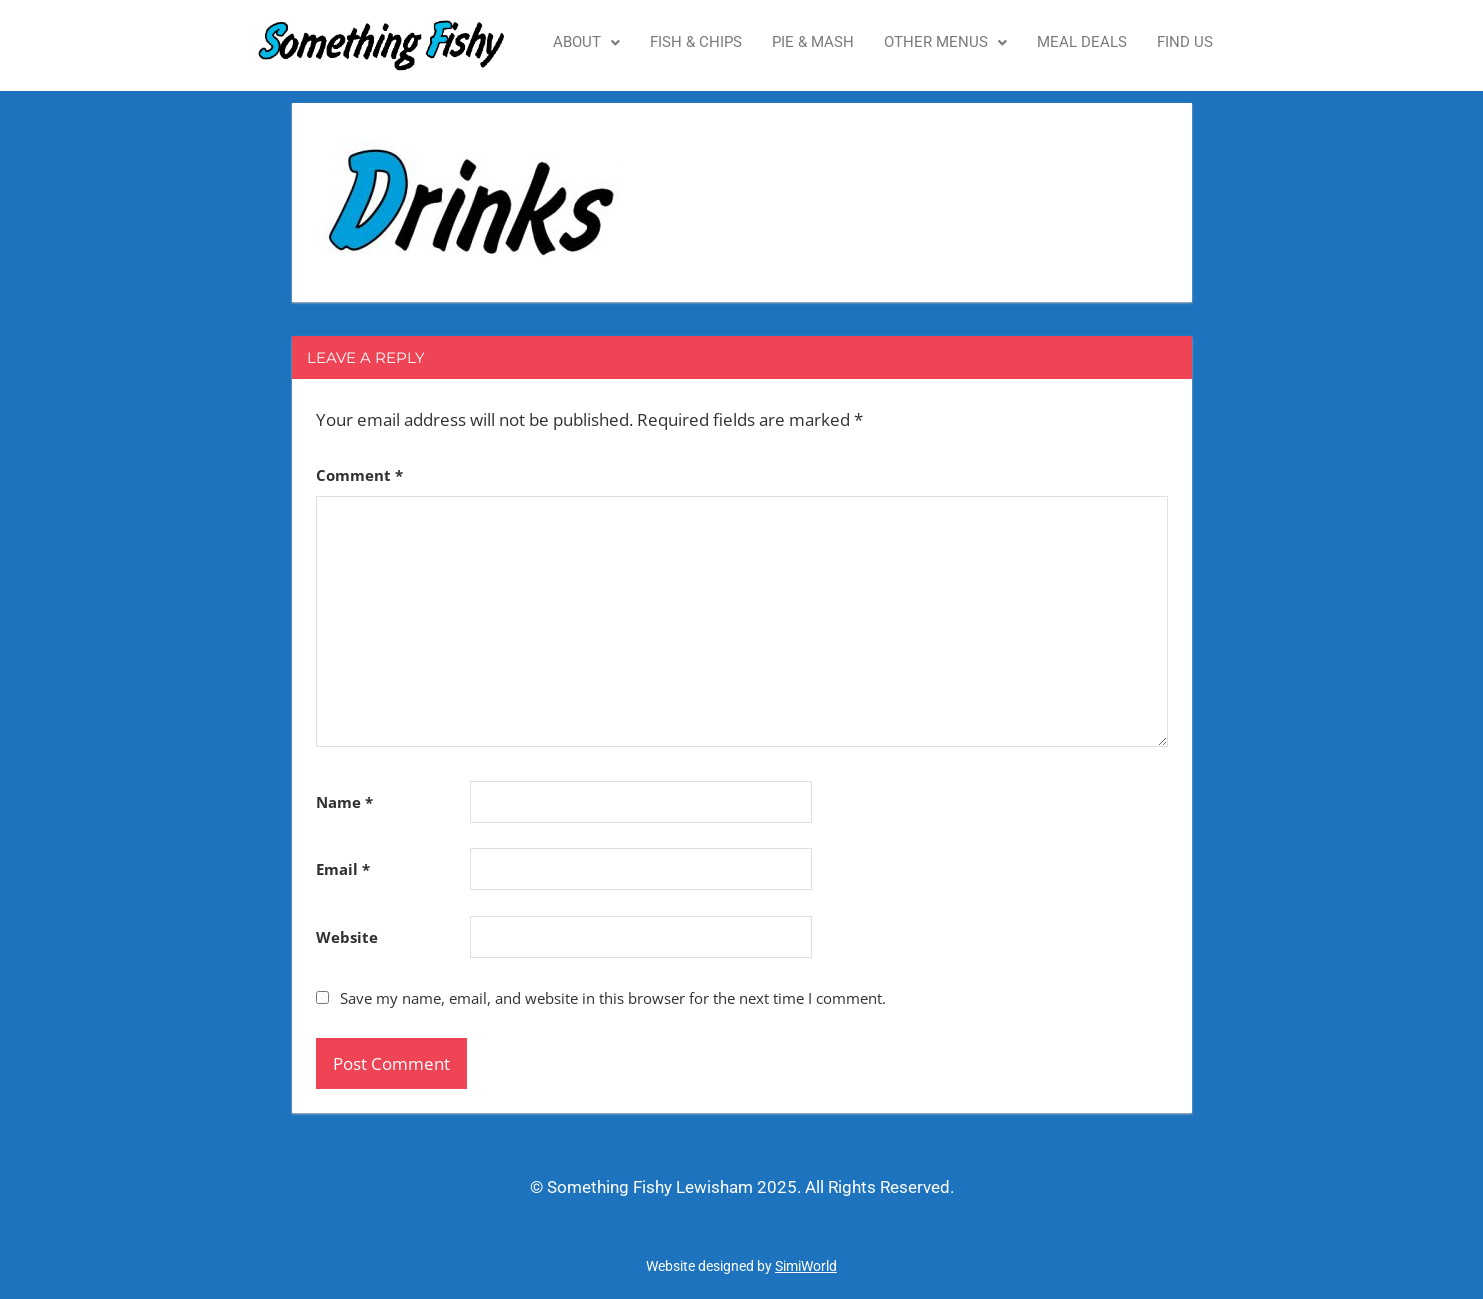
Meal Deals (1082, 42)
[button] (586, 42)
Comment (359, 475)
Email (343, 869)
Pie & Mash (813, 42)
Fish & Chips (696, 42)
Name (344, 802)
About (586, 42)
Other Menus (945, 42)
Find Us (1185, 42)
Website (347, 937)
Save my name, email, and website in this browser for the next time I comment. (613, 998)
